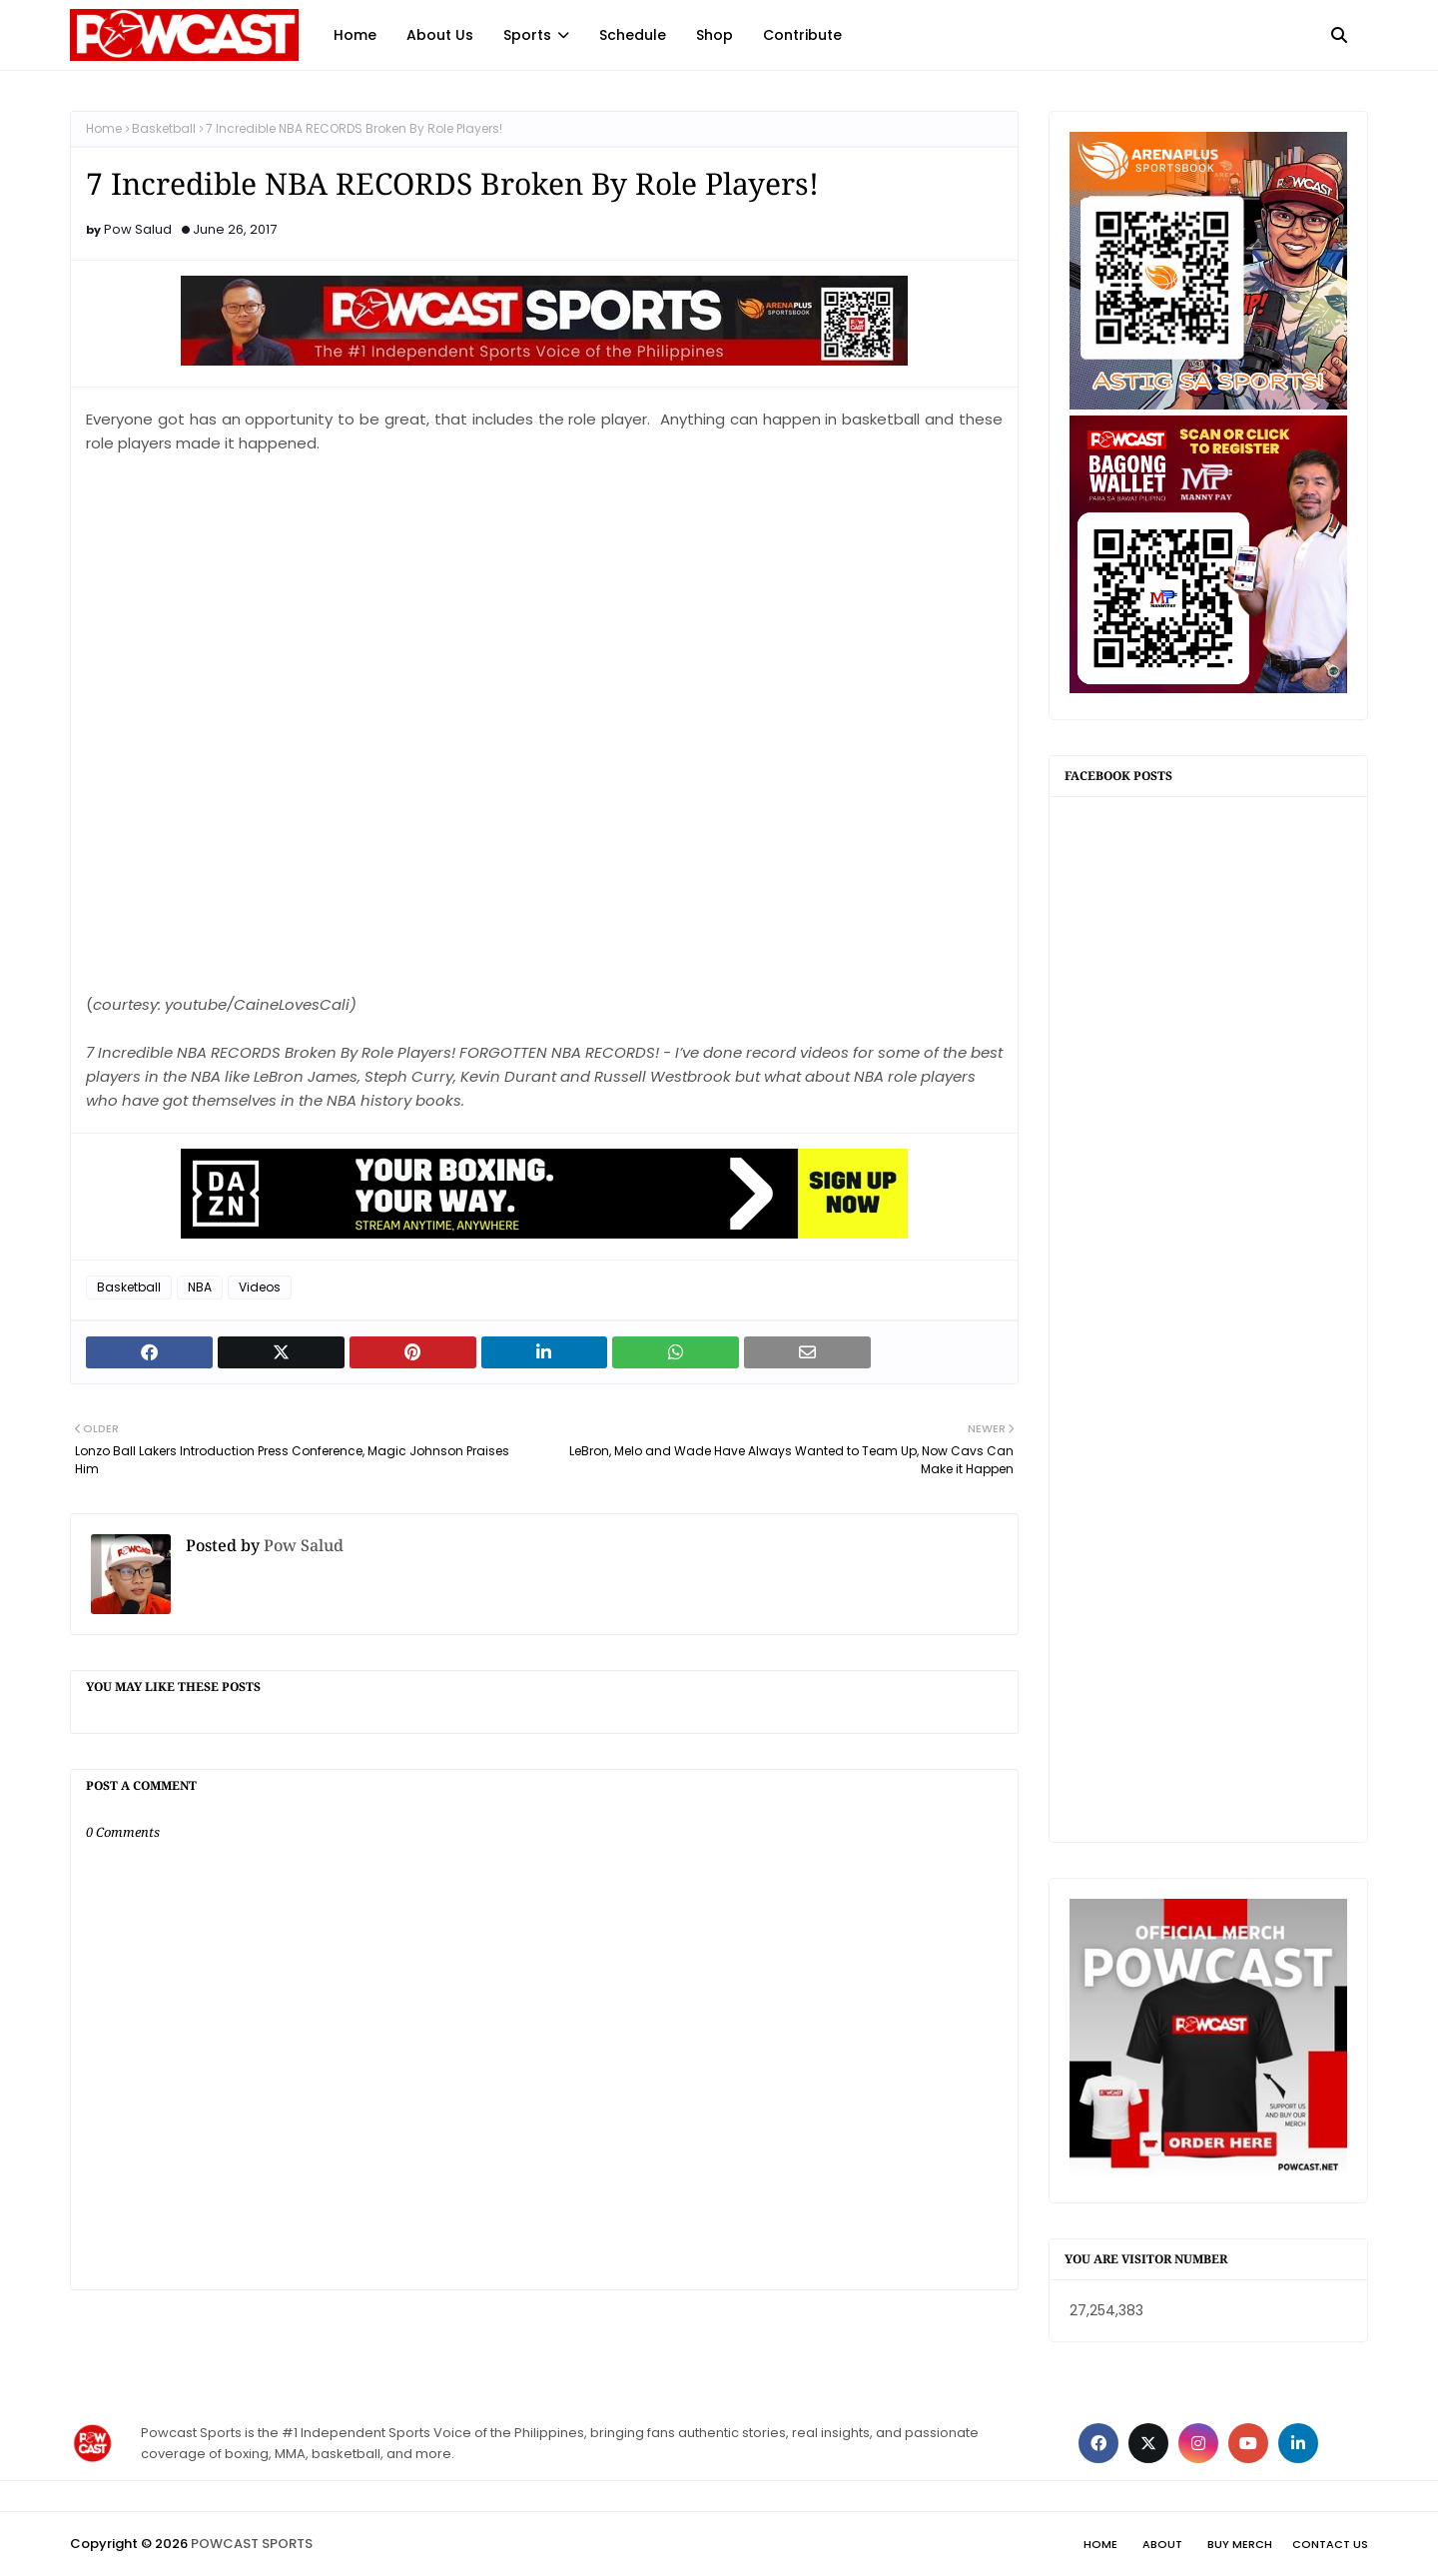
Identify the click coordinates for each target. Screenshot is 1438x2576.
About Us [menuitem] (439, 35)
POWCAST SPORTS (252, 2543)
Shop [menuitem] (714, 35)
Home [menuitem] (355, 35)
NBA (200, 1287)
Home (104, 128)
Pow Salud (138, 229)
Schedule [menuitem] (632, 35)
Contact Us (1330, 2544)
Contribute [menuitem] (802, 35)
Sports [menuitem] (527, 35)
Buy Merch (1239, 2544)
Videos (260, 1287)
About (1162, 2544)
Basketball (164, 128)
